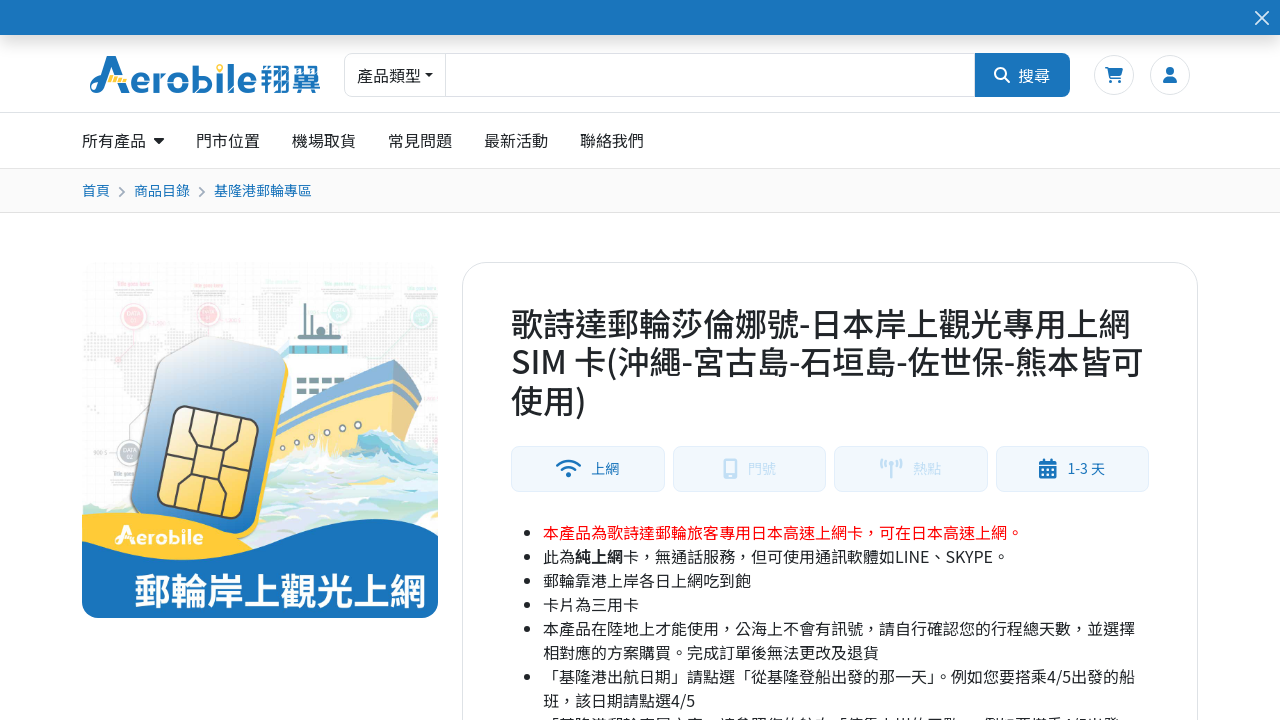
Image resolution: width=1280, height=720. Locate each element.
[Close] (1261, 17)
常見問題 (420, 140)
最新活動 (516, 140)
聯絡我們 (612, 140)
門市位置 (228, 140)
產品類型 (389, 75)
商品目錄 (162, 190)
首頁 (96, 190)
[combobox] (710, 75)
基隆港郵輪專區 (263, 190)
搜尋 (1022, 75)
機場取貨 (324, 140)
